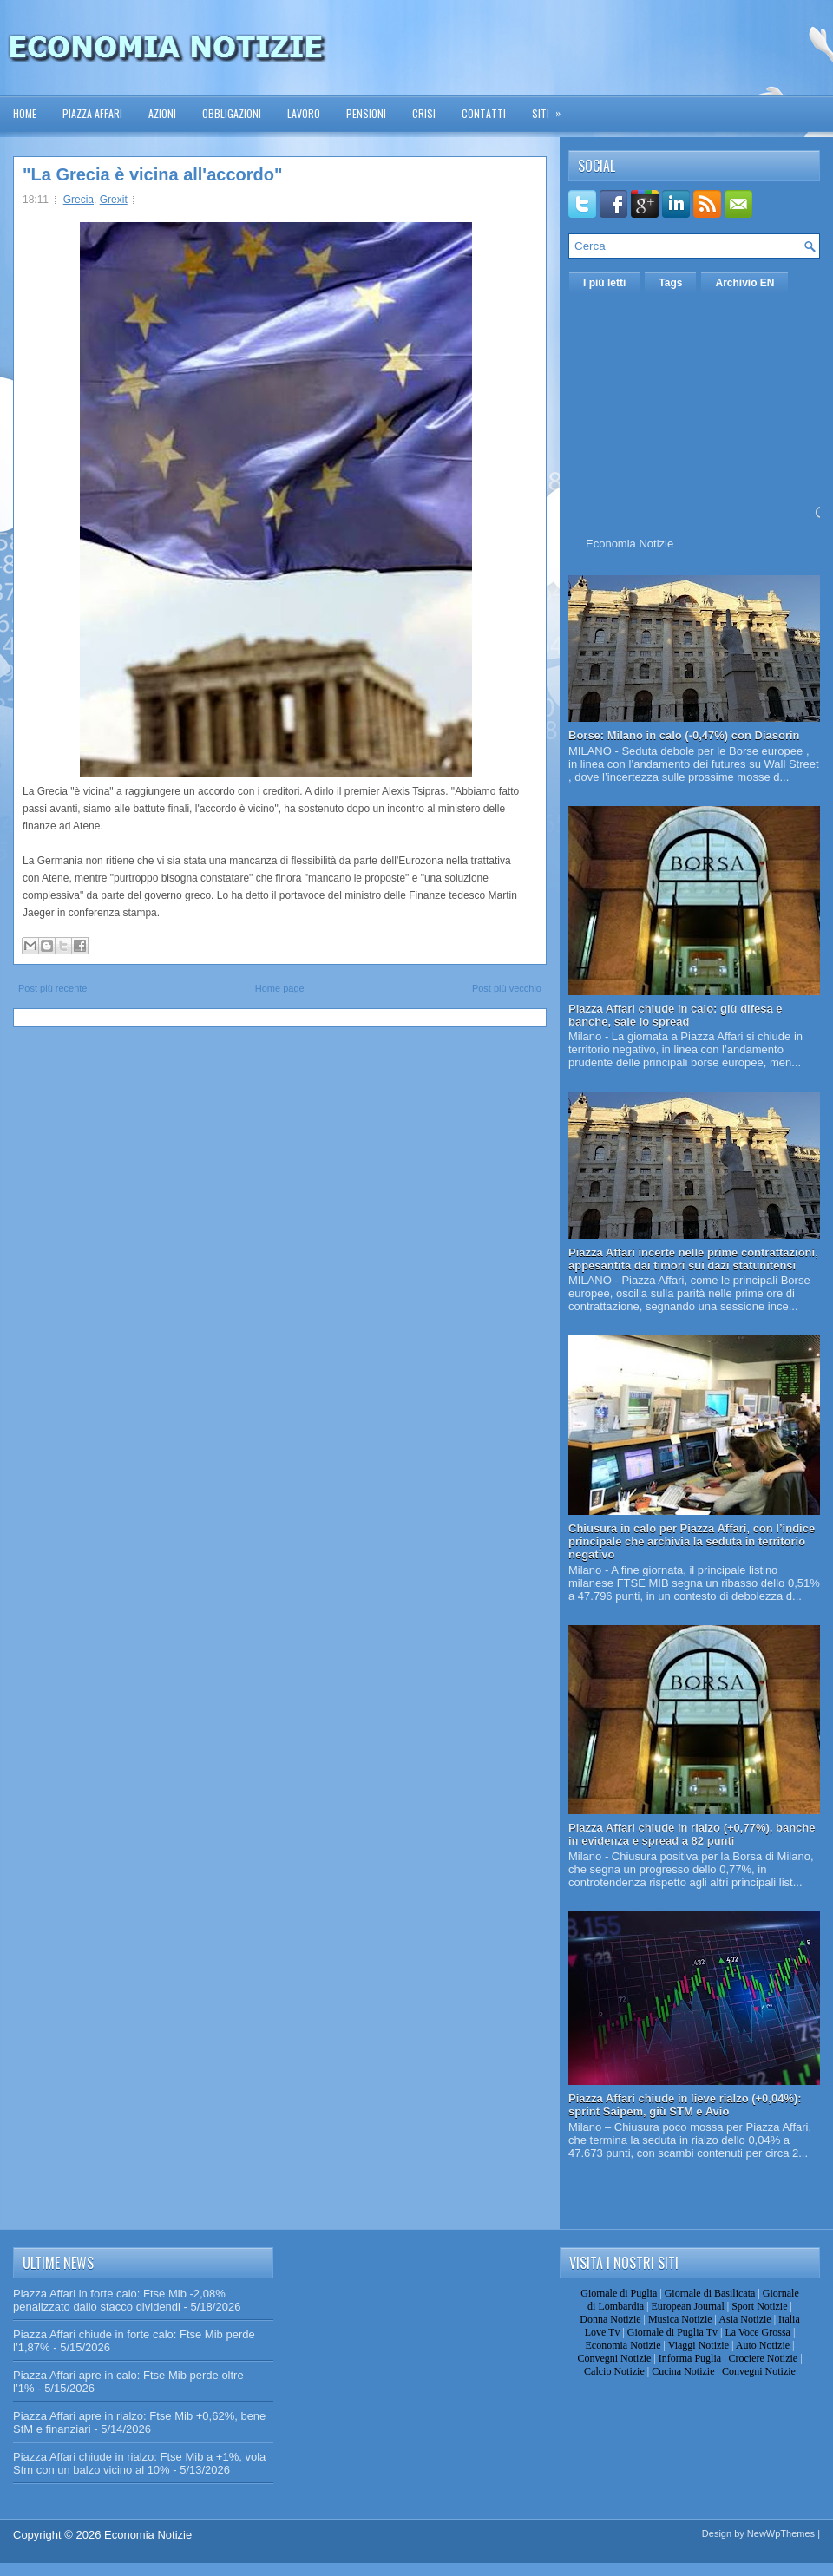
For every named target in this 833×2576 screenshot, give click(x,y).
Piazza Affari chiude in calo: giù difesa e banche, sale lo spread (675, 1015)
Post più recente (53, 988)
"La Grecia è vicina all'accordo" (152, 174)
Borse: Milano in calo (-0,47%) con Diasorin (684, 735)
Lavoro (303, 113)
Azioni (162, 113)
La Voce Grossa (757, 2332)
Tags (670, 283)
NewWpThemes (781, 2533)
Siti (552, 108)
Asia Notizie (744, 2319)
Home (24, 113)
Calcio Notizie (614, 2371)
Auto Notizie (763, 2345)
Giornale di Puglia (618, 2293)
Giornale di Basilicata (710, 2293)
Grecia (78, 199)
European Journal (687, 2306)
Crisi (424, 113)
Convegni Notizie (614, 2358)
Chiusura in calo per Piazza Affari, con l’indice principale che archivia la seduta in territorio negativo (691, 1541)
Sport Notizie (759, 2306)
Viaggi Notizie (698, 2345)
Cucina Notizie (683, 2371)
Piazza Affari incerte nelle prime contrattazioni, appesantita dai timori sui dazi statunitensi (693, 1259)
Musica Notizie (680, 2319)
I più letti (604, 283)
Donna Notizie (610, 2319)
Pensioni (366, 113)
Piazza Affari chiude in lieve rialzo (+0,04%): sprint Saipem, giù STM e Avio (685, 2105)
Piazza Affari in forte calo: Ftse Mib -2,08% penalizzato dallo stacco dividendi (119, 2300)
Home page (280, 988)
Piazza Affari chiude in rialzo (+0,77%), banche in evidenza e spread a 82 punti (692, 1834)
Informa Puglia (690, 2358)
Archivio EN (744, 283)
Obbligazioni (231, 113)
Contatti (484, 113)
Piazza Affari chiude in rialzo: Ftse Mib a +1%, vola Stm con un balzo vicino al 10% (139, 2463)
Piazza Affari (92, 113)
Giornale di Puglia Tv (672, 2332)
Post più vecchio (506, 988)
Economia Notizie (629, 543)
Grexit (114, 199)
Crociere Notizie (763, 2358)
